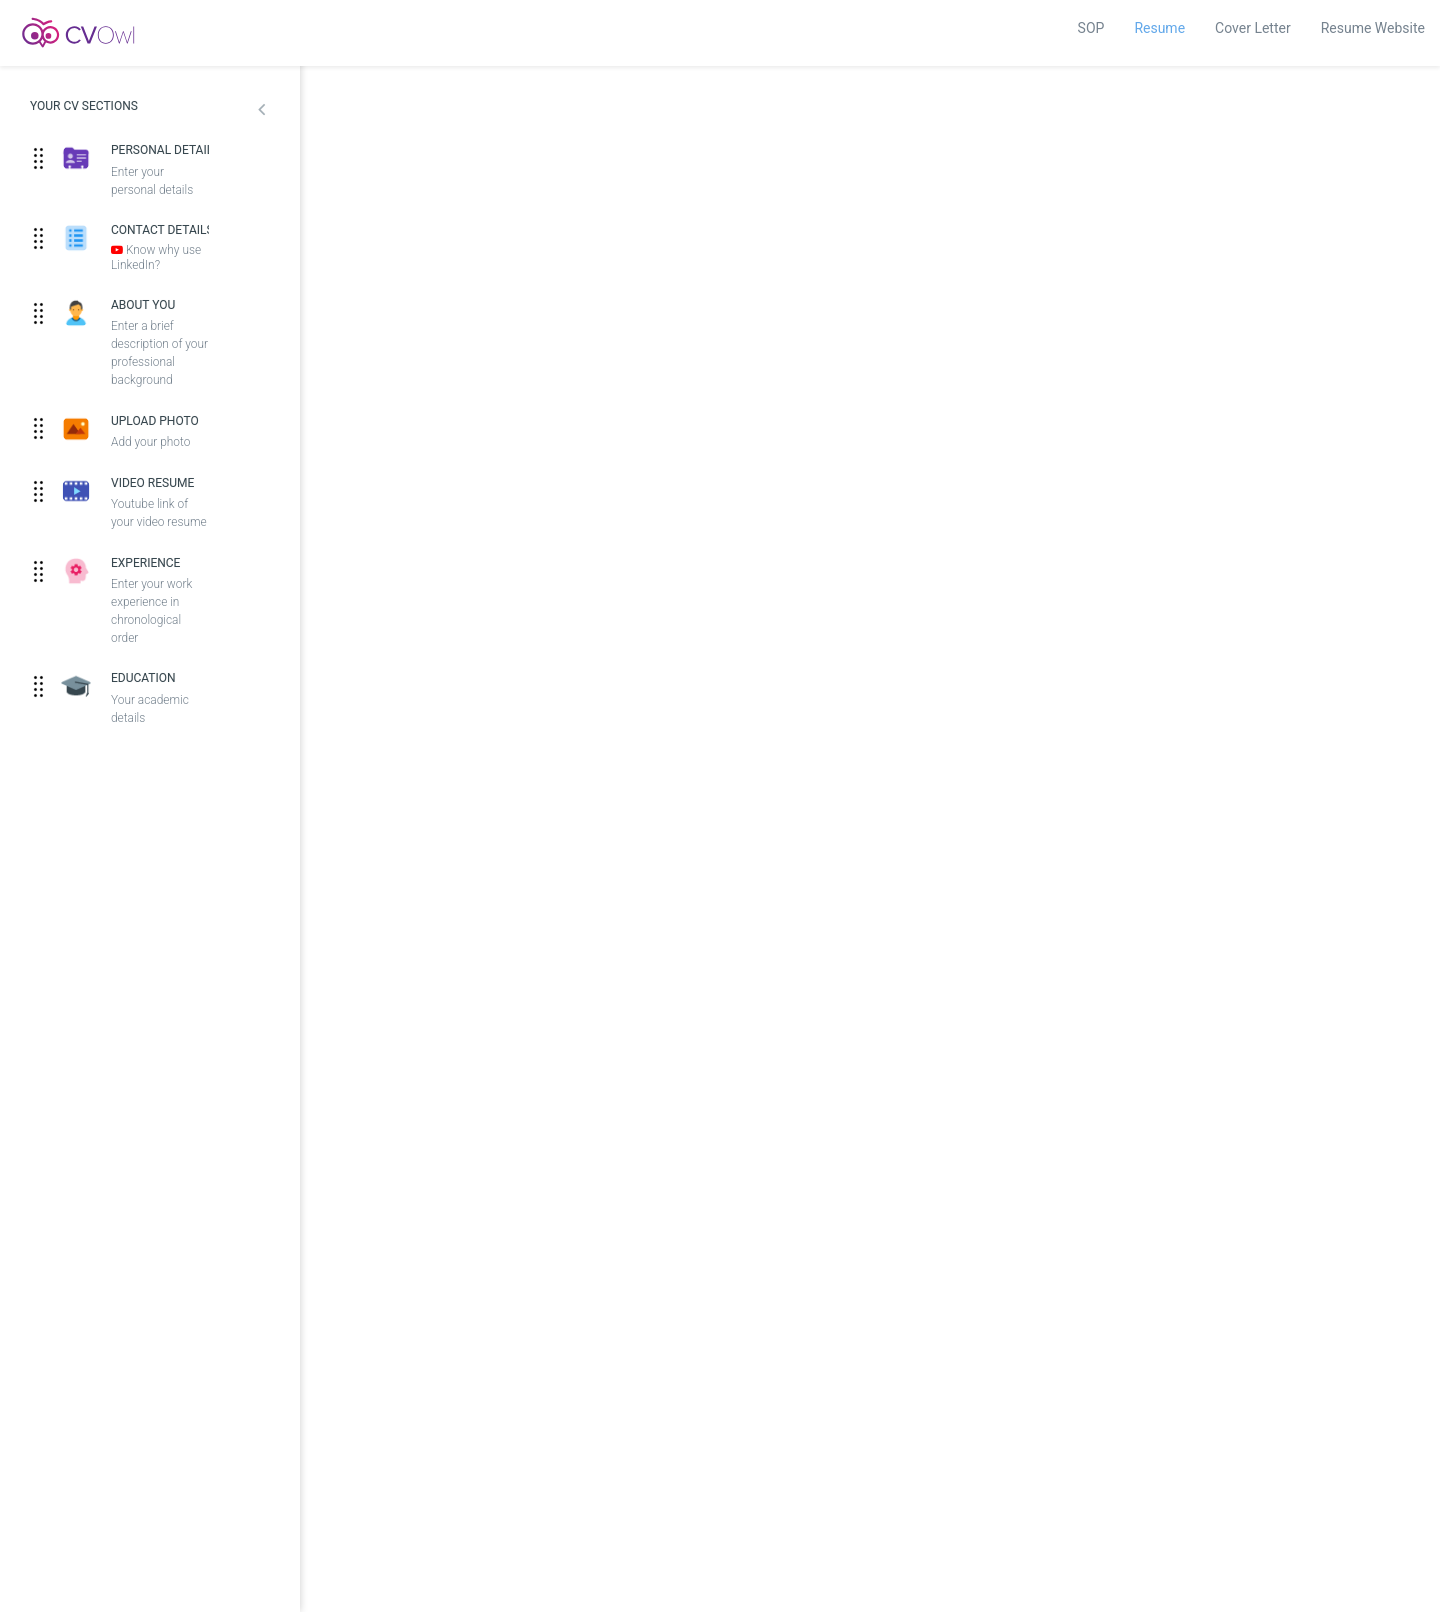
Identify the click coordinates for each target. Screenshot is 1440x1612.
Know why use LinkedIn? (156, 257)
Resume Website (1373, 28)
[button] (261, 112)
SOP (1091, 28)
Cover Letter (1253, 28)
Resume (1159, 28)
